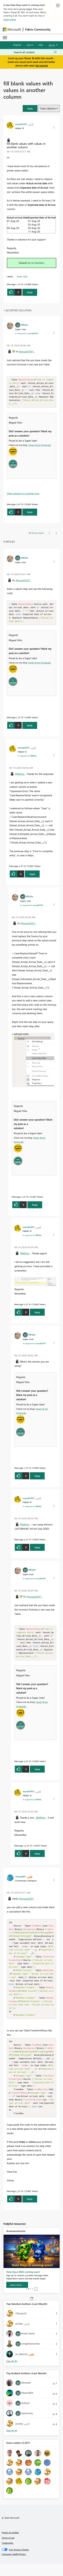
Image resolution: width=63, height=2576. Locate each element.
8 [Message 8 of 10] (24, 1541)
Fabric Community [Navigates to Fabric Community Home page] (38, 29)
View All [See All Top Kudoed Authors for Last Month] (11, 2443)
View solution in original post (23, 494)
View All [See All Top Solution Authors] (11, 2373)
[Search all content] (35, 52)
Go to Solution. (36, 262)
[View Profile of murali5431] (21, 124)
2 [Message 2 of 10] (16, 2203)
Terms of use (8, 2549)
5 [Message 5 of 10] (22, 1199)
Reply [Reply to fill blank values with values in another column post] (30, 292)
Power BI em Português (39, 446)
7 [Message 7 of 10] (24, 1470)
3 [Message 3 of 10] (16, 719)
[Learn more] (17, 2297)
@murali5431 (26, 351)
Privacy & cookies (10, 2544)
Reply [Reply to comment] (30, 513)
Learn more (9, 19)
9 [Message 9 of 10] (16, 505)
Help (40, 44)
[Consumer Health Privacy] (31, 2566)
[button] (30, 108)
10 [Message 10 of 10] (25, 1849)
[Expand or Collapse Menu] (5, 37)
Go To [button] (52, 45)
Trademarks (7, 2555)
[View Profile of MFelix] (24, 324)
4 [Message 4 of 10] (19, 868)
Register (17, 44)
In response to (26, 333)
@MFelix (19, 776)
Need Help (22, 276)
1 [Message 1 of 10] (16, 284)
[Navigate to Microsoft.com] (12, 29)
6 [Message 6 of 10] (24, 1306)
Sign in (30, 44)
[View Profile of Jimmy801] (20, 1880)
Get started (41, 65)
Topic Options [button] (48, 108)
